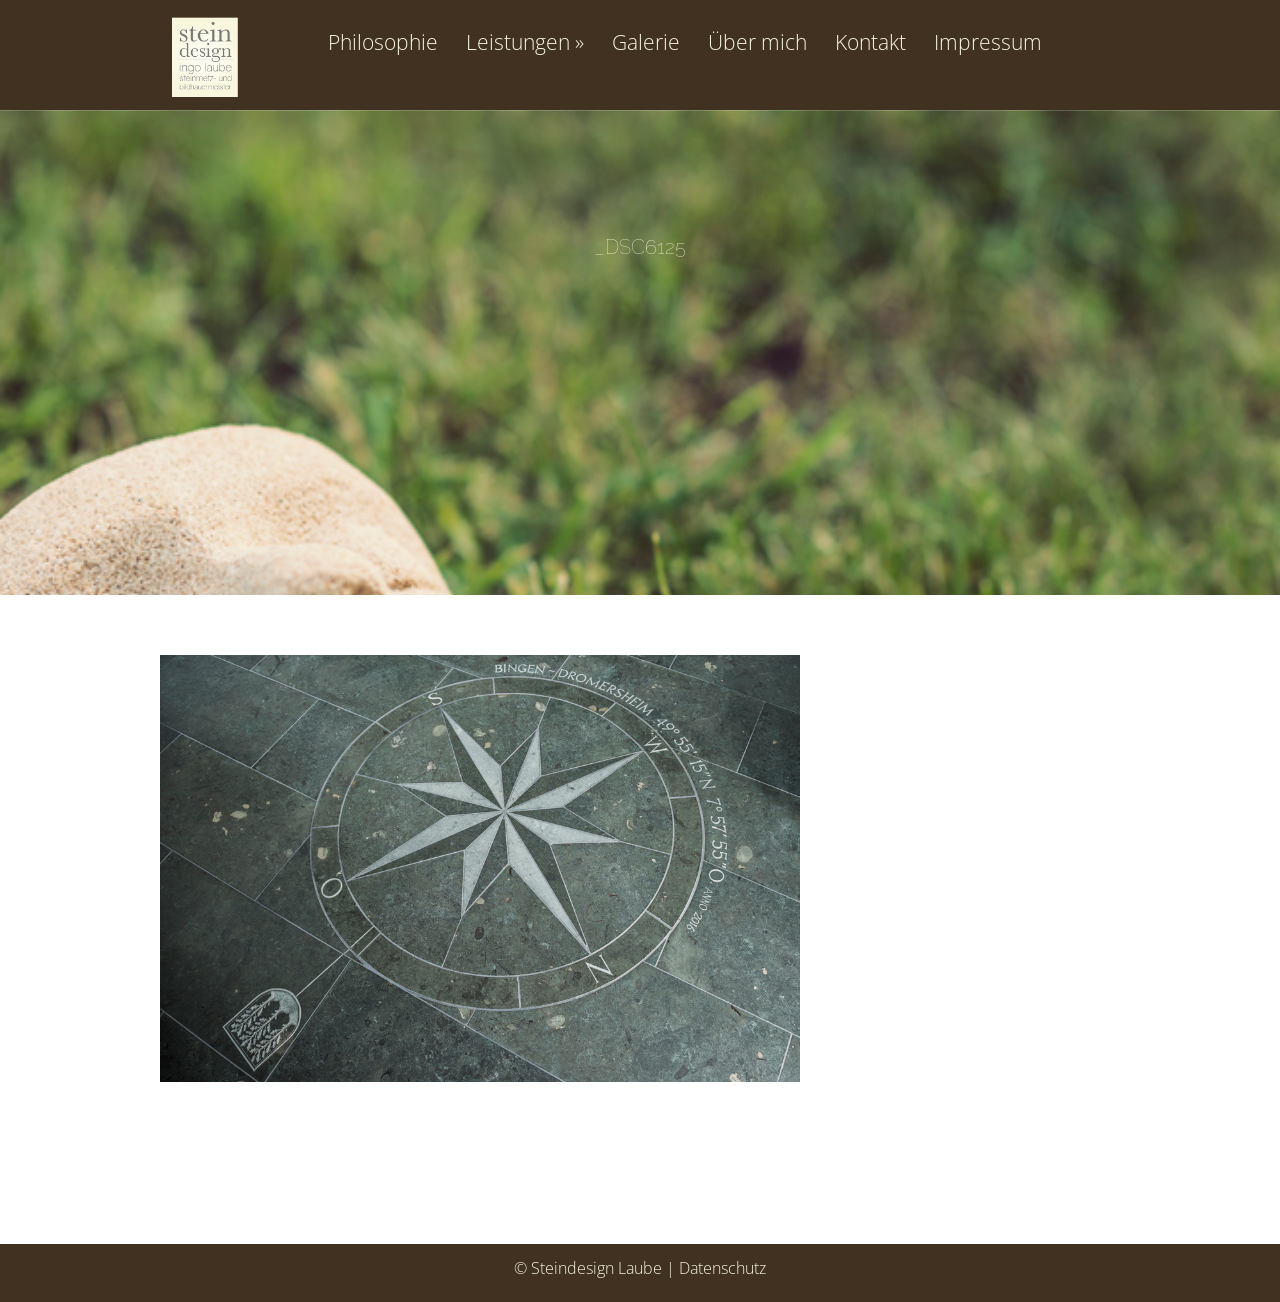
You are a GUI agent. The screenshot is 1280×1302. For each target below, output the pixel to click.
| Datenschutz (716, 1268)
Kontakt (870, 44)
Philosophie (383, 44)
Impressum (988, 44)
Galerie (646, 44)
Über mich (757, 44)
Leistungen (518, 44)
